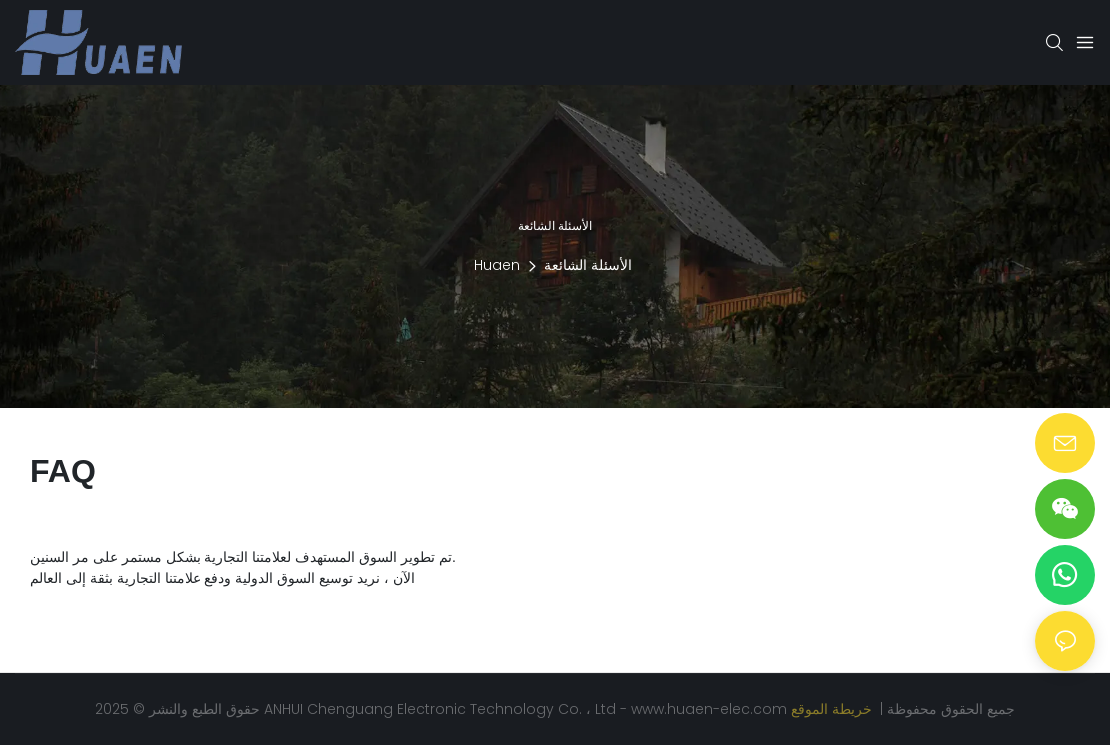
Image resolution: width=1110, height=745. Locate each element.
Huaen (497, 265)
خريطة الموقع (833, 709)
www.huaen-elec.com (711, 709)
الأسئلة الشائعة (588, 265)
